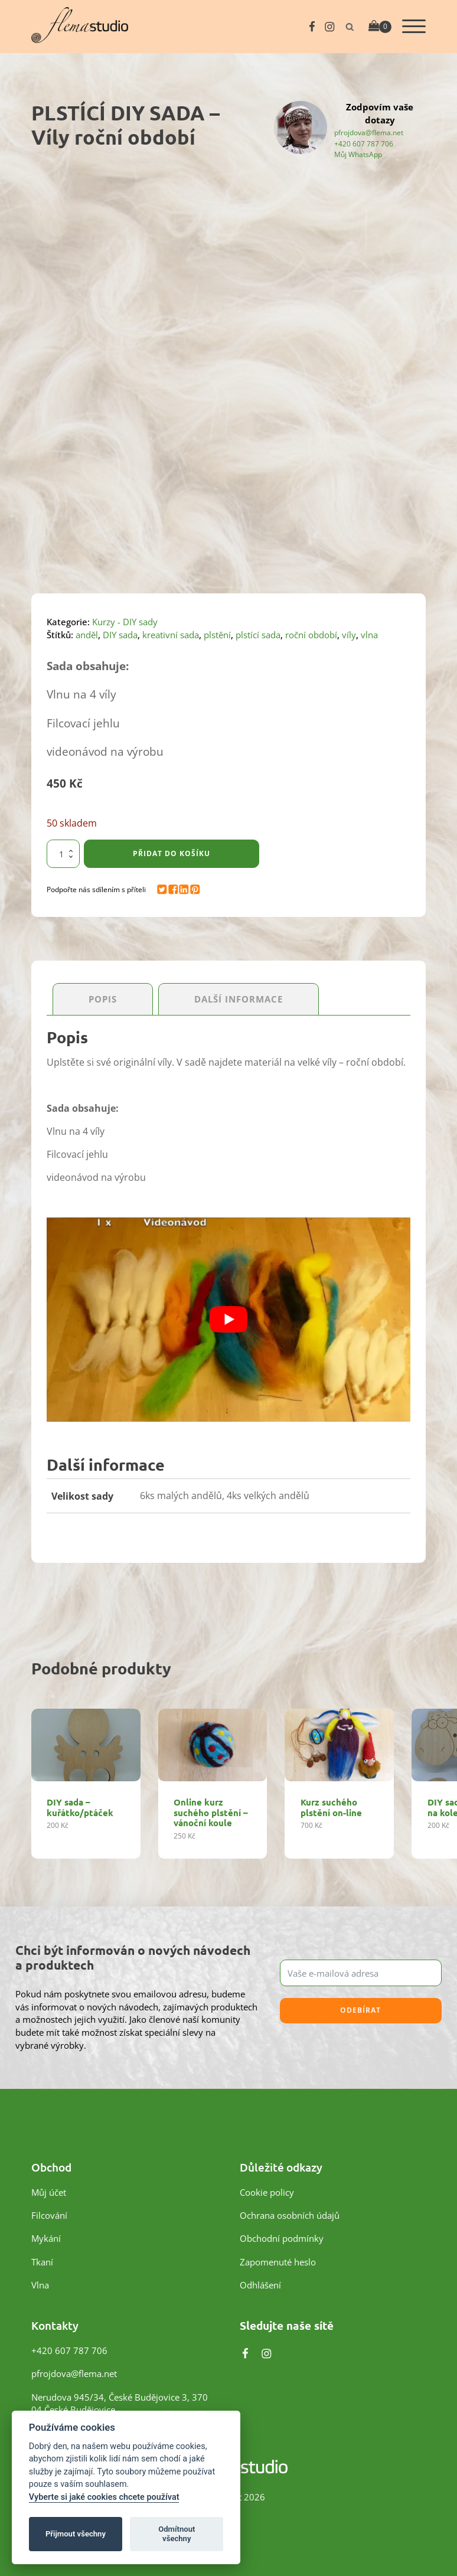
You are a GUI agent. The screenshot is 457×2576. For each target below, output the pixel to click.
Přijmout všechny (75, 2533)
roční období (311, 635)
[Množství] (63, 854)
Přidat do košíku (171, 853)
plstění (217, 635)
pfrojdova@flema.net (368, 132)
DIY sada (120, 635)
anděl (87, 635)
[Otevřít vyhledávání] (350, 27)
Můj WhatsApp (358, 154)
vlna (369, 635)
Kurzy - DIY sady (125, 622)
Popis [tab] (103, 999)
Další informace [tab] (238, 999)
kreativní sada (170, 635)
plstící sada (258, 635)
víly (349, 635)
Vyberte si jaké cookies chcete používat (104, 2497)
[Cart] (380, 26)
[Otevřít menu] (414, 26)
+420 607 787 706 (363, 143)
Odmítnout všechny (176, 2534)
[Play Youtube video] (228, 1319)
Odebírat (360, 2011)
